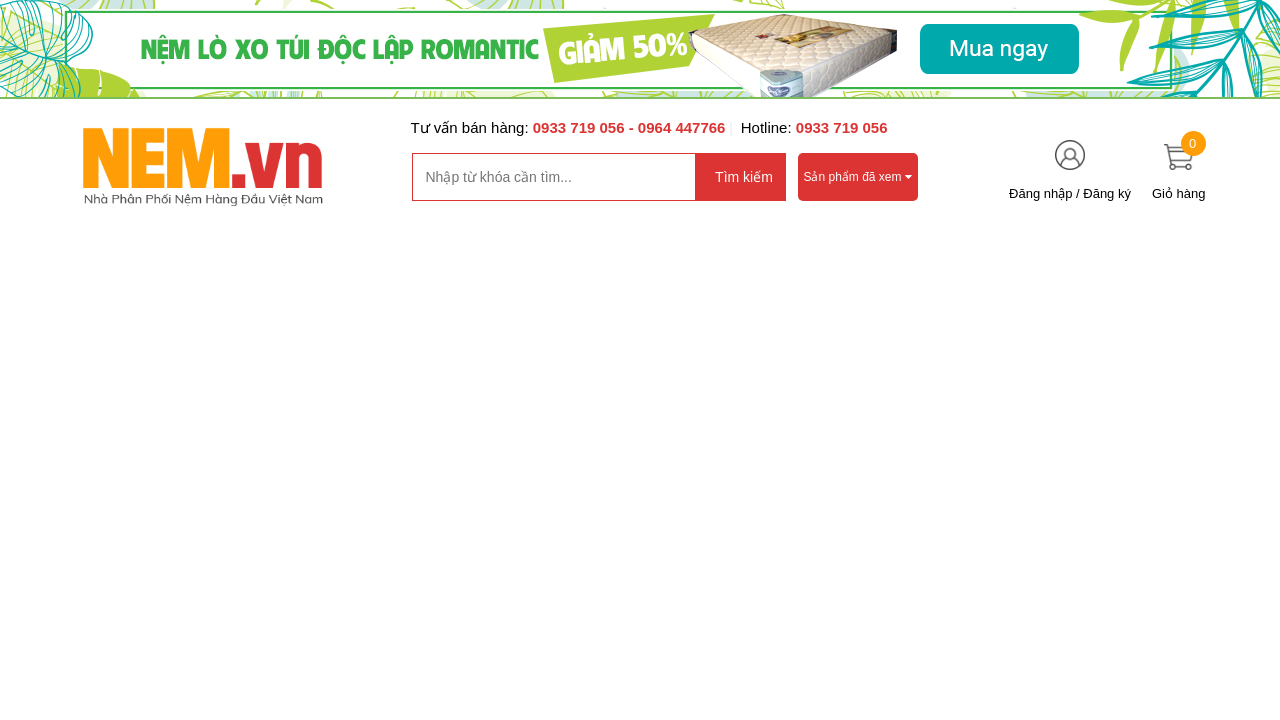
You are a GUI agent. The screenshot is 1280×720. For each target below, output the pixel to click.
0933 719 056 (581, 127)
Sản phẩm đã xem (858, 177)
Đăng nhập (1040, 193)
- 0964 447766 (677, 127)
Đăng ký (1107, 193)
